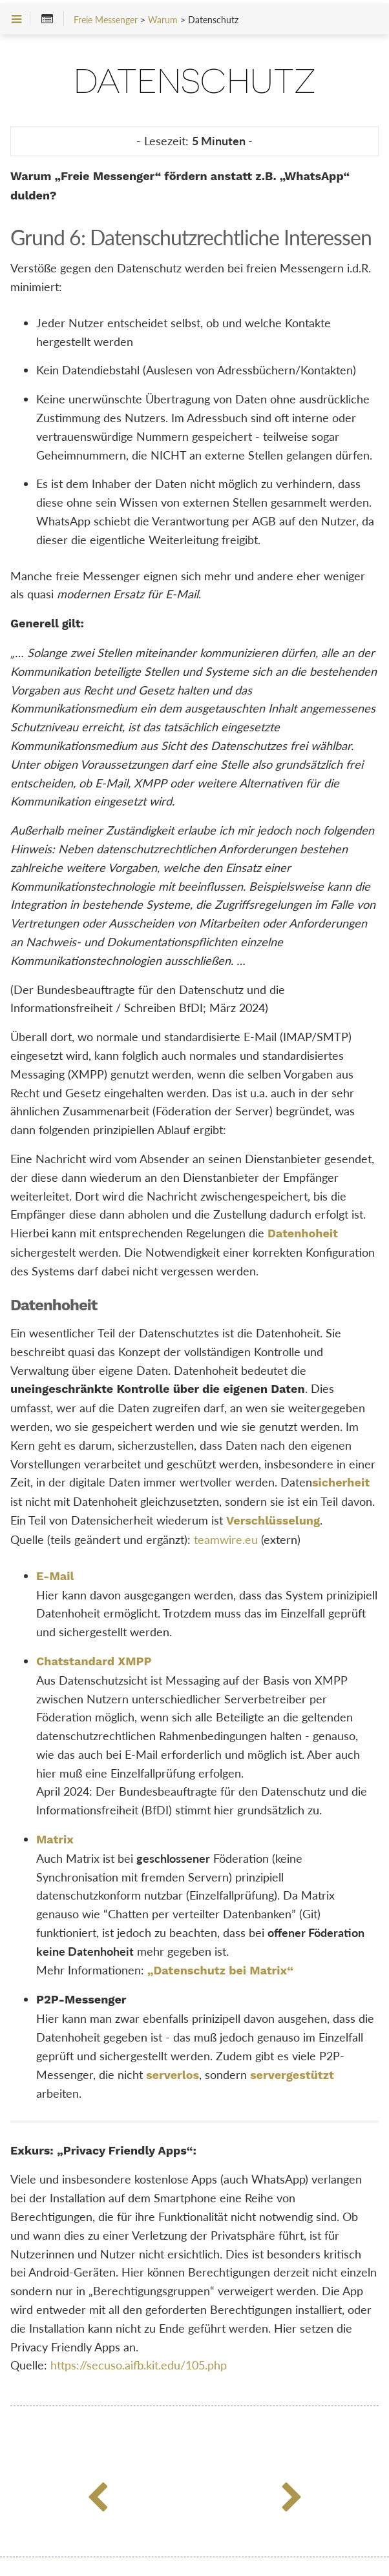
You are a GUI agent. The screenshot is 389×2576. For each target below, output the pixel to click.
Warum (163, 20)
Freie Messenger (106, 20)
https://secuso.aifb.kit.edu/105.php (138, 2365)
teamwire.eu (226, 1539)
